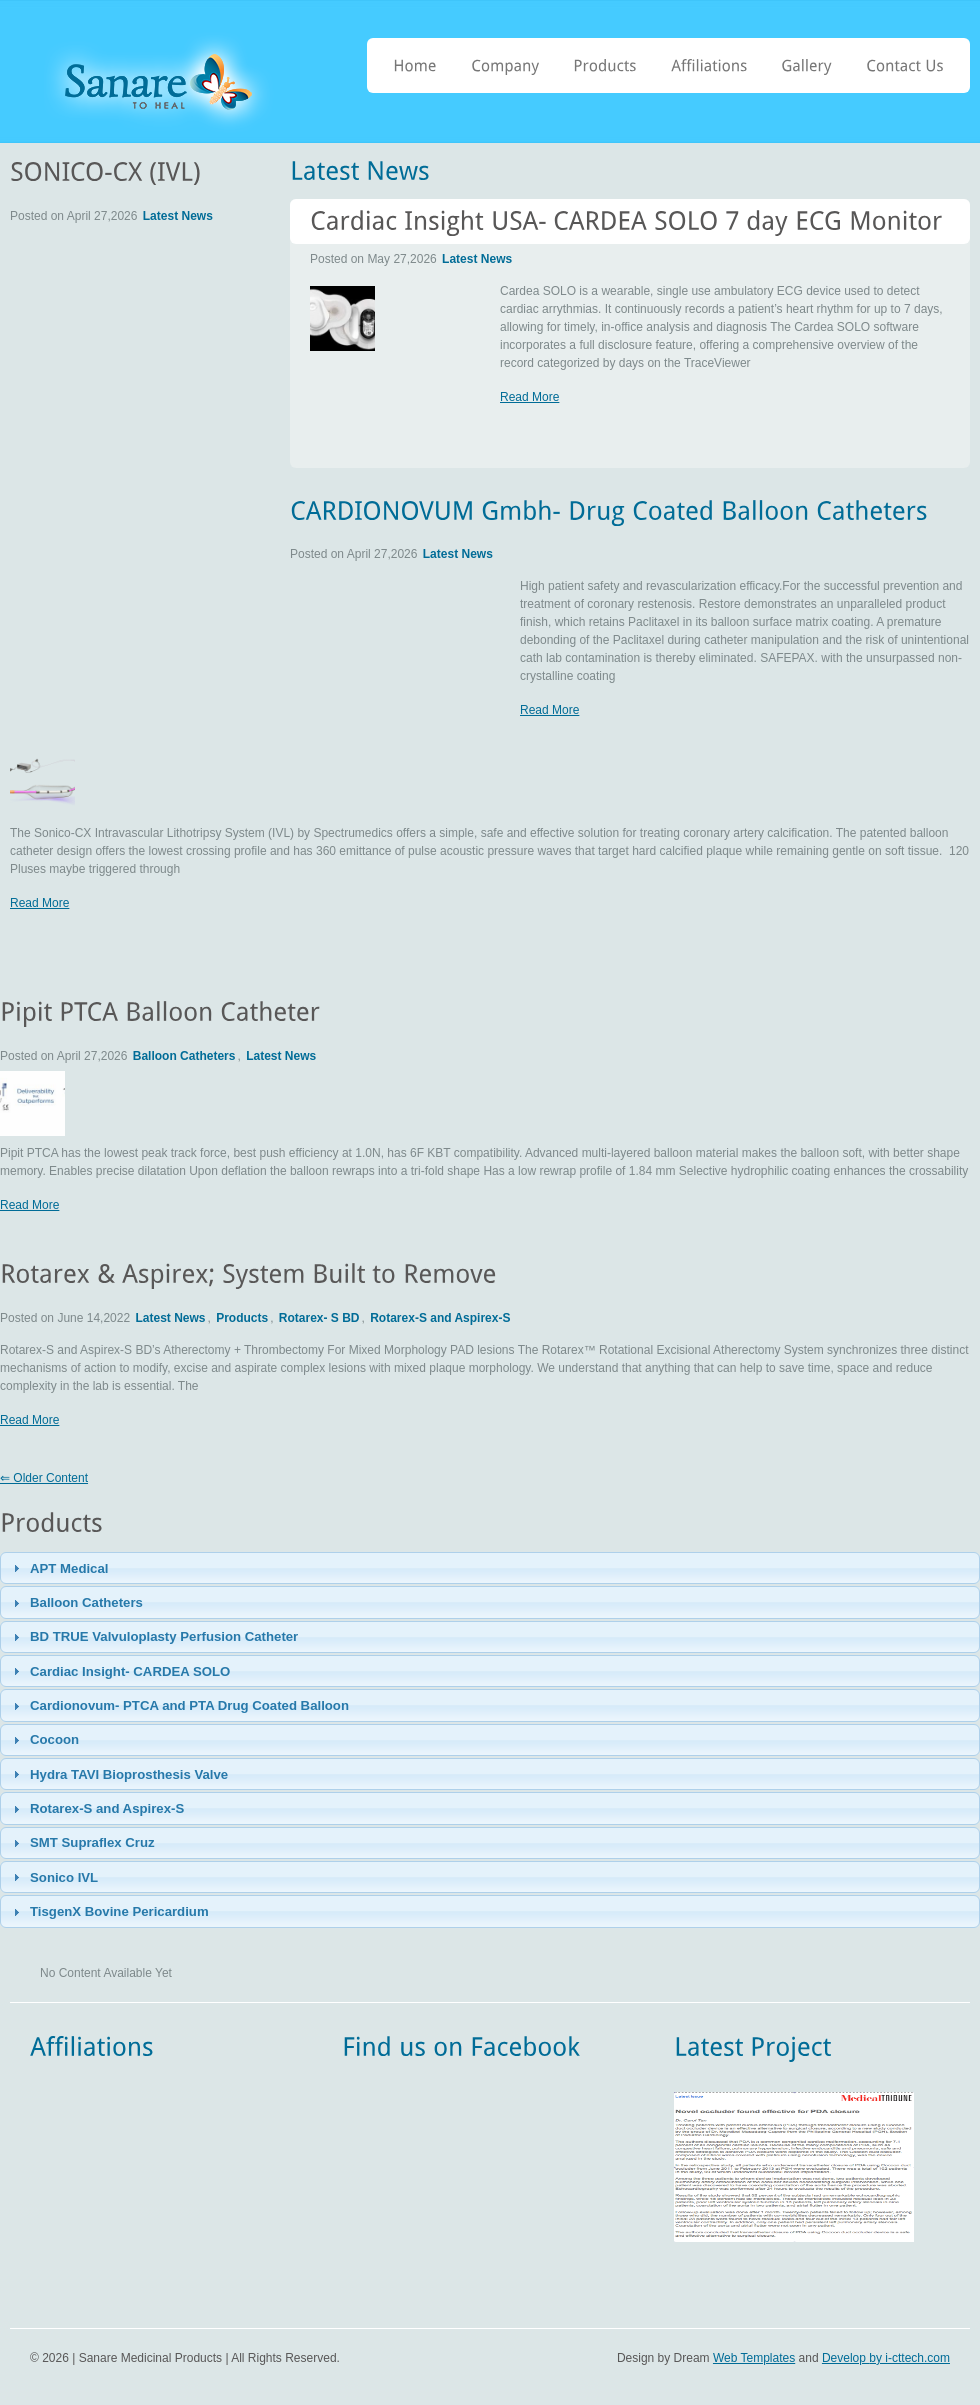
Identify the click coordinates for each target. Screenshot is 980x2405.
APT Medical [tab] (58, 1568)
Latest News (477, 259)
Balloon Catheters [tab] (75, 1603)
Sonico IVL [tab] (53, 1877)
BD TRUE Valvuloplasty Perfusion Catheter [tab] (153, 1637)
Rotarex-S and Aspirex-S (440, 1318)
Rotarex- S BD (319, 1318)
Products (242, 1318)
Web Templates (754, 2358)
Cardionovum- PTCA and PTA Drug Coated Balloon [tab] (178, 1706)
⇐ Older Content (44, 1478)
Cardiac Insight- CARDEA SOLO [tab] (119, 1671)
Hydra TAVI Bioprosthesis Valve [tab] (118, 1774)
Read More (529, 397)
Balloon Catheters (184, 1056)
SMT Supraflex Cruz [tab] (81, 1843)
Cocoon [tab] (44, 1740)
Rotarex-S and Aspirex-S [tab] (96, 1809)
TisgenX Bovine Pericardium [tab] (108, 1912)
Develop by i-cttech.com (886, 2358)
